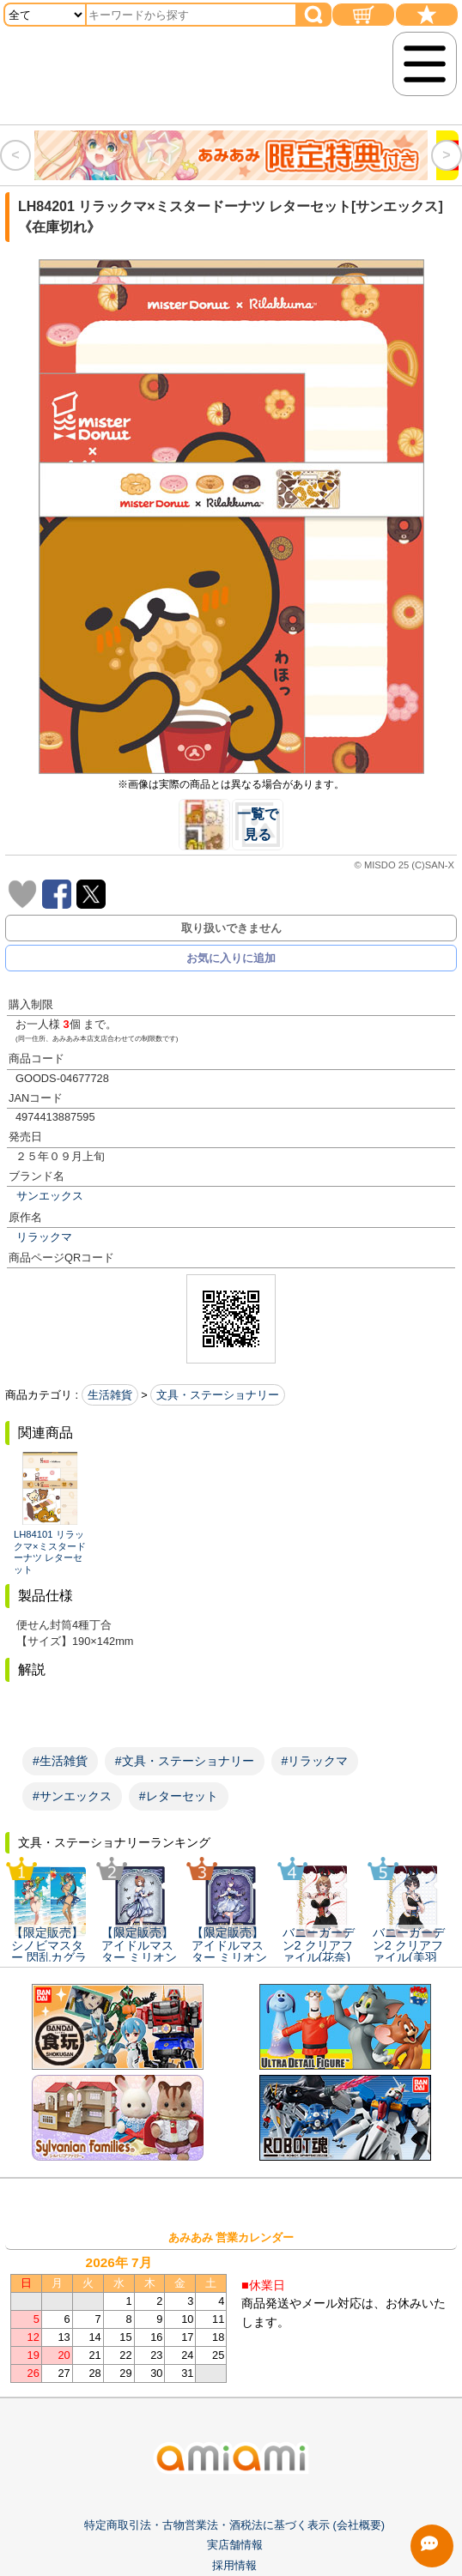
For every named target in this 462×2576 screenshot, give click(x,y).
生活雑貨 (110, 1394)
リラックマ (44, 1237)
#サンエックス (72, 1796)
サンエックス (49, 1195)
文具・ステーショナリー (217, 1394)
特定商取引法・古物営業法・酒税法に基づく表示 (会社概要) (234, 2534)
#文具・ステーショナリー (184, 1761)
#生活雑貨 (60, 1761)
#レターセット (178, 1796)
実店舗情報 (235, 2554)
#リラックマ (315, 1761)
